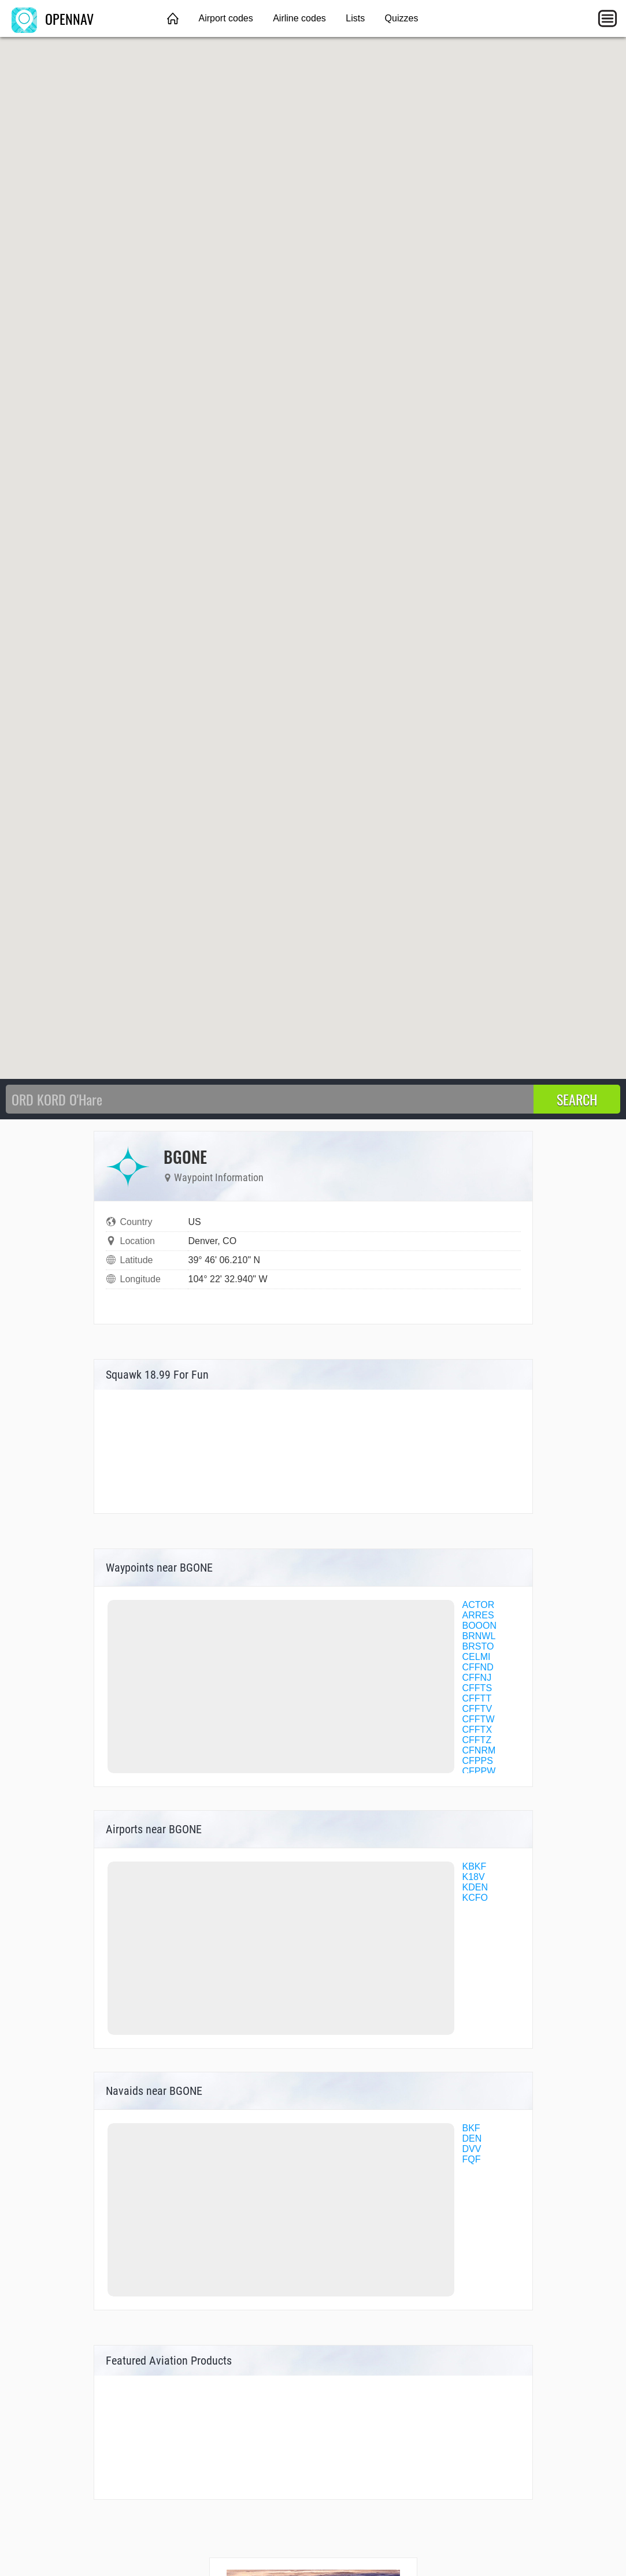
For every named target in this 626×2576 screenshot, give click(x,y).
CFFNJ (477, 1677)
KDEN (475, 1887)
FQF (471, 2159)
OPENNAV (53, 18)
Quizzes (401, 18)
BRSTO (478, 1646)
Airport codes (225, 18)
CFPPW (479, 1771)
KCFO (475, 1898)
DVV (471, 2149)
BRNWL (479, 1636)
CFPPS (477, 1761)
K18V (473, 1877)
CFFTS (477, 1688)
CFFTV (477, 1709)
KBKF (474, 1866)
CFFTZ (477, 1740)
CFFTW (478, 1719)
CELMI (476, 1657)
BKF (471, 2128)
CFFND (478, 1667)
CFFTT (477, 1698)
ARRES (478, 1615)
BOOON (479, 1626)
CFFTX (477, 1729)
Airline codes (299, 18)
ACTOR (478, 1605)
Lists (355, 18)
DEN (472, 2138)
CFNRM (479, 1750)
